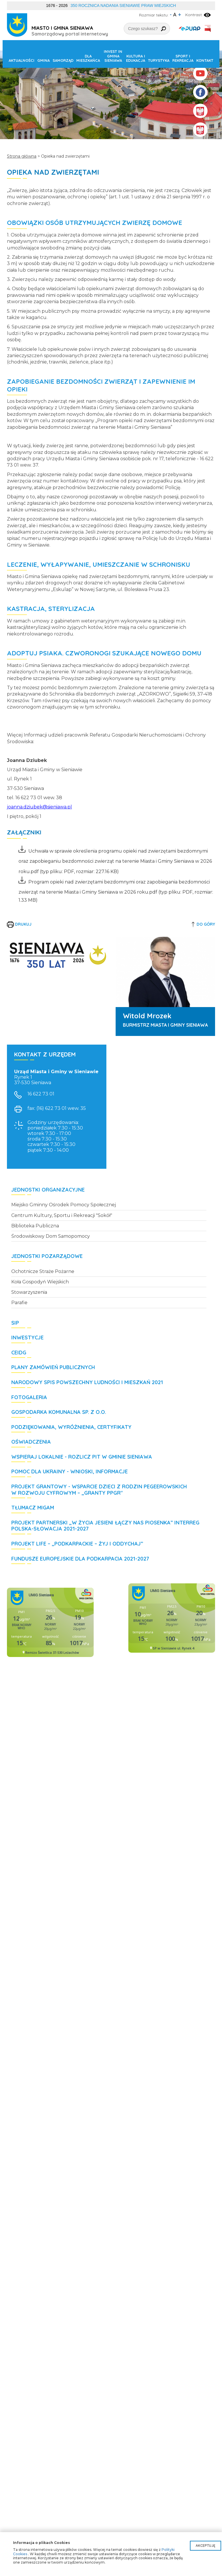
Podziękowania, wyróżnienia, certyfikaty (71, 1427)
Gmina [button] (43, 60)
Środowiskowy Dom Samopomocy (50, 1236)
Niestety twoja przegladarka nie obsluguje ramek (50, 1622)
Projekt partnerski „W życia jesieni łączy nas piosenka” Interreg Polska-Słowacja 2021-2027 (105, 1526)
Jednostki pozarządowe (47, 1256)
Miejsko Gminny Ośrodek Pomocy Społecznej (63, 1204)
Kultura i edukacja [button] (135, 58)
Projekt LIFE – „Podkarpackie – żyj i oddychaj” (77, 1544)
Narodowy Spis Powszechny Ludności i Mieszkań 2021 (87, 1382)
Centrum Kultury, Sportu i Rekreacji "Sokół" (61, 1215)
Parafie (19, 1302)
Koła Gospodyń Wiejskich (40, 1282)
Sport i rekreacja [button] (182, 58)
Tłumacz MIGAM (32, 1508)
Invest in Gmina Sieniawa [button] (113, 56)
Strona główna (21, 156)
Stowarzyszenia (29, 1292)
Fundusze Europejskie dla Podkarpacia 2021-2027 (80, 1559)
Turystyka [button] (158, 60)
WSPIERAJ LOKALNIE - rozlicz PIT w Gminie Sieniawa (81, 1457)
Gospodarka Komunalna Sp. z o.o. (58, 1412)
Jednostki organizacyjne (48, 1190)
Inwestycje (27, 1337)
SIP (15, 1323)
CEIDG (18, 1352)
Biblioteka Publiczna (35, 1226)
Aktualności (21, 60)
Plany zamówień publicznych (53, 1367)
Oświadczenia (31, 1442)
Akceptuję (205, 2545)
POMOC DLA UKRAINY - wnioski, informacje (69, 1471)
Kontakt (204, 60)
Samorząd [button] (63, 60)
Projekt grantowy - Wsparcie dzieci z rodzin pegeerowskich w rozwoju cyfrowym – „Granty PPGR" (99, 1489)
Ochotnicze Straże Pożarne (42, 1271)
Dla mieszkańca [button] (88, 58)
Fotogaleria (29, 1397)
